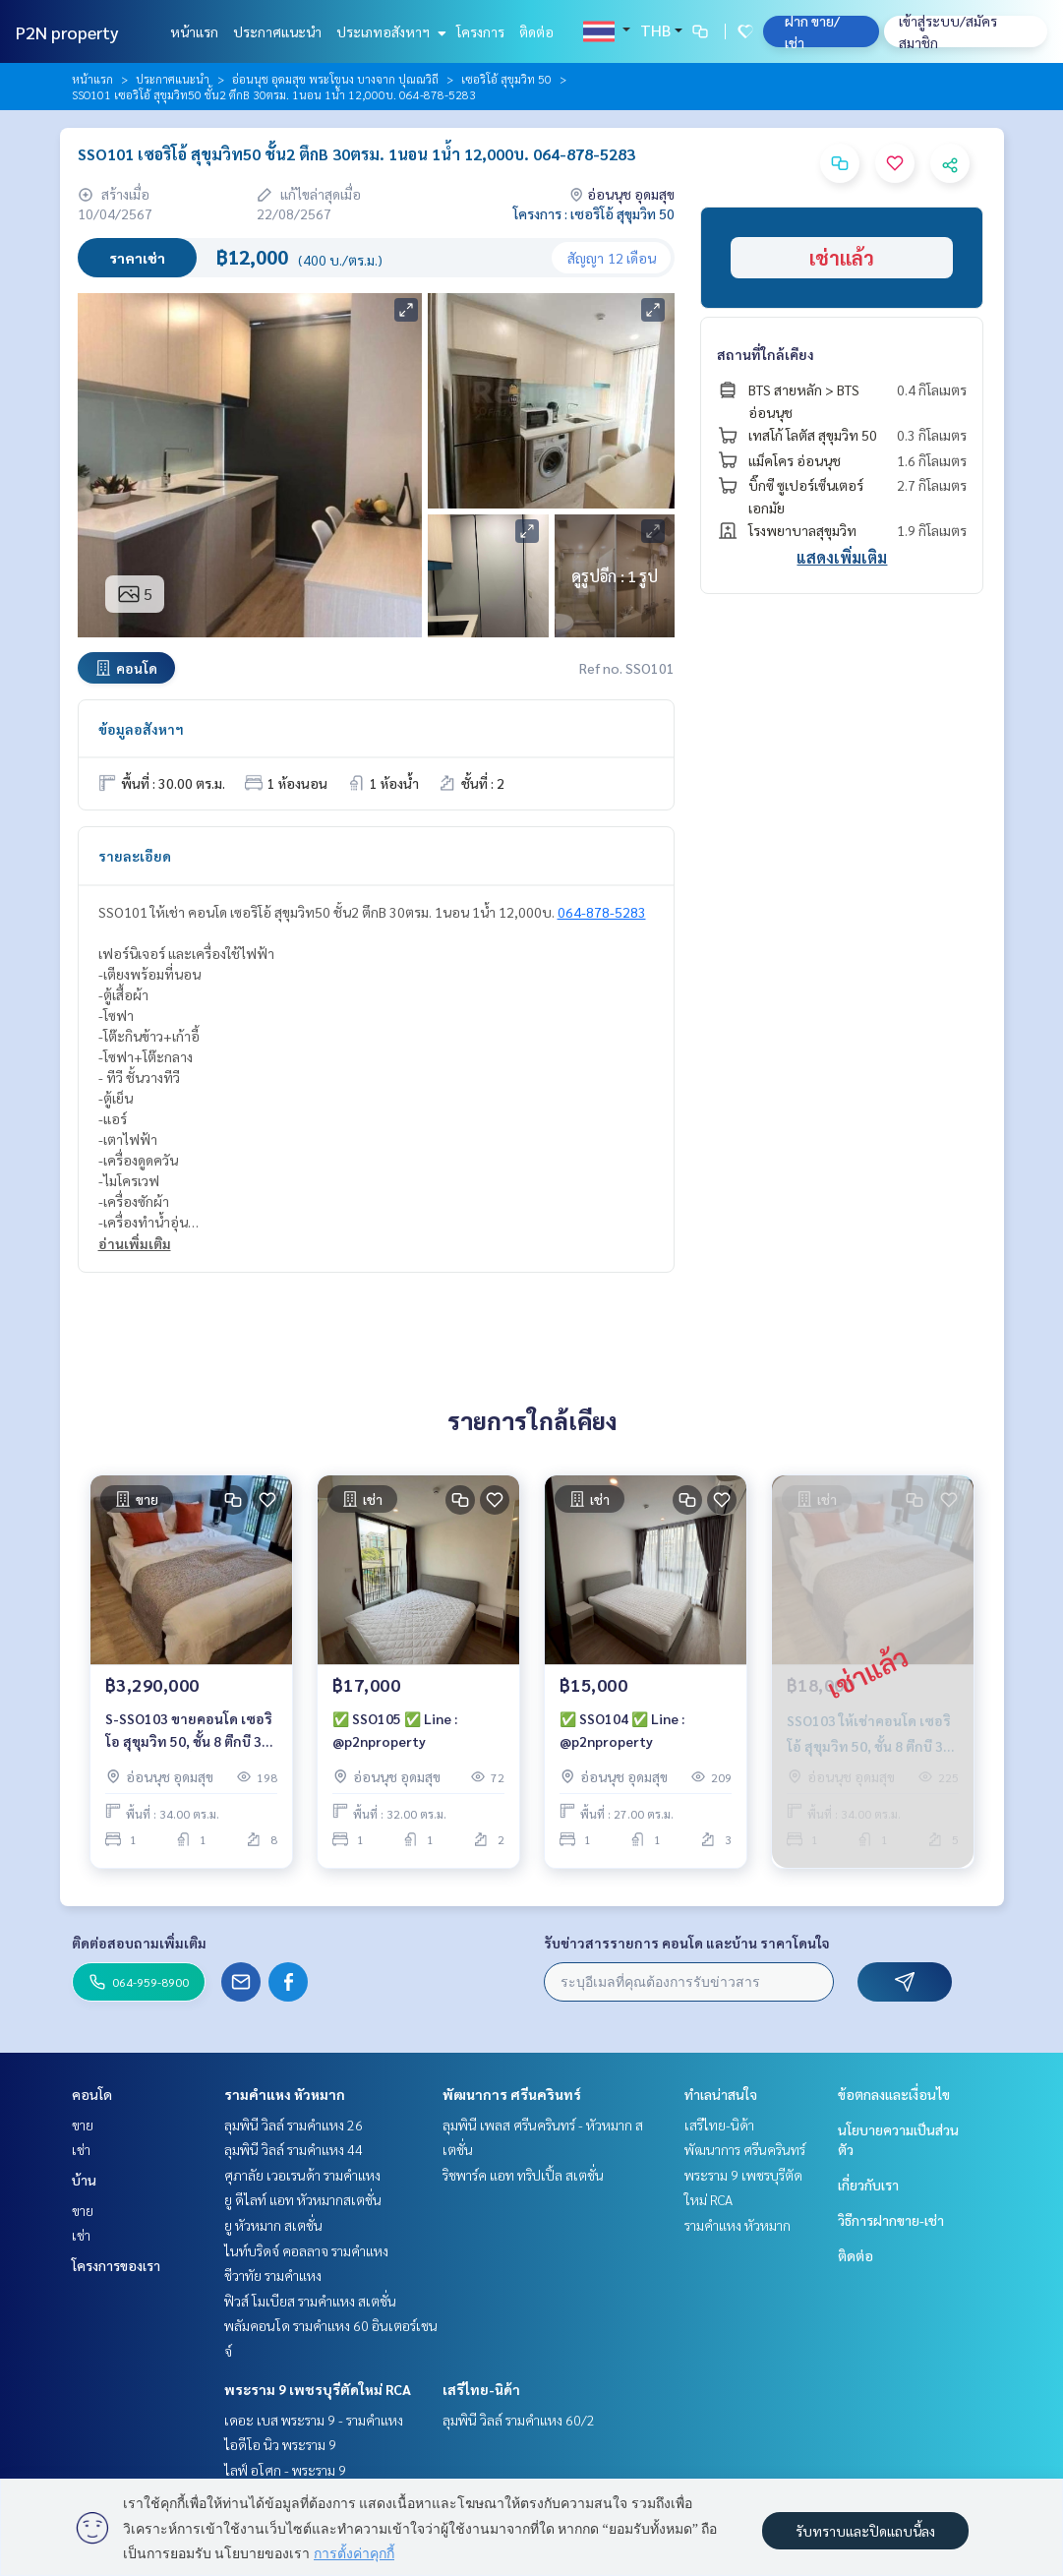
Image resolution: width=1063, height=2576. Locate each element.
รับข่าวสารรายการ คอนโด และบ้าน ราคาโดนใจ (687, 1942)
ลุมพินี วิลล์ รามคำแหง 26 (293, 2124)
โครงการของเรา (116, 2265)
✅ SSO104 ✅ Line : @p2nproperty (622, 1730)
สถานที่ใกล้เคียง (765, 354)
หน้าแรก (194, 31)
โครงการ (480, 31)
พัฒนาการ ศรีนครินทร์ (512, 2094)
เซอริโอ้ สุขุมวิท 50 (506, 79)
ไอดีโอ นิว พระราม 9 (280, 2444)
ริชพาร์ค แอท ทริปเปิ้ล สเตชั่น (523, 2175)
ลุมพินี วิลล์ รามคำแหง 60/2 (519, 2419)
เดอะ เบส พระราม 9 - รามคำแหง (313, 2419)
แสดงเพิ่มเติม (842, 557)
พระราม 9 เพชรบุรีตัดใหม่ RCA (317, 2389)
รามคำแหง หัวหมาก (284, 2094)
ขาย (82, 2124)
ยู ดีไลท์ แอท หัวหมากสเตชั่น (303, 2199)
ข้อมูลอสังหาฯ (141, 729)
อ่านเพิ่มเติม (134, 1243)
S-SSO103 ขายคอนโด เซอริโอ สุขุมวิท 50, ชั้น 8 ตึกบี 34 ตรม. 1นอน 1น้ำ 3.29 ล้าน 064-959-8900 (188, 1731)
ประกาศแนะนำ (277, 31)
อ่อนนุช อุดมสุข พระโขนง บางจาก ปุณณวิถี (335, 79)
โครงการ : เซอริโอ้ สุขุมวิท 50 (594, 213)
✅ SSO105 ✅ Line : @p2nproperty (394, 1730)
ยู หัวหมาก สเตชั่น (273, 2225)
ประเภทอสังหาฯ (389, 31)
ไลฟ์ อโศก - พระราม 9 (285, 2470)
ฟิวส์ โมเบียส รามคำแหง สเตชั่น (310, 2300)
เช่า (81, 2149)
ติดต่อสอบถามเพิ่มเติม (139, 1942)
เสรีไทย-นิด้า (481, 2389)
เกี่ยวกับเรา (868, 2184)
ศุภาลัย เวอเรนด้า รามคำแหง (302, 2175)
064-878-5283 (602, 912)
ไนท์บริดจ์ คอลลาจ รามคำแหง (306, 2250)
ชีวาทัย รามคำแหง (273, 2275)
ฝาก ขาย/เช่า (812, 31)
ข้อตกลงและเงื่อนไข (894, 2094)
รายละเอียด (134, 856)
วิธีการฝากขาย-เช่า (891, 2220)
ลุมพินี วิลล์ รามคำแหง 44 (293, 2149)
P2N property (67, 32)
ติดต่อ (536, 31)
